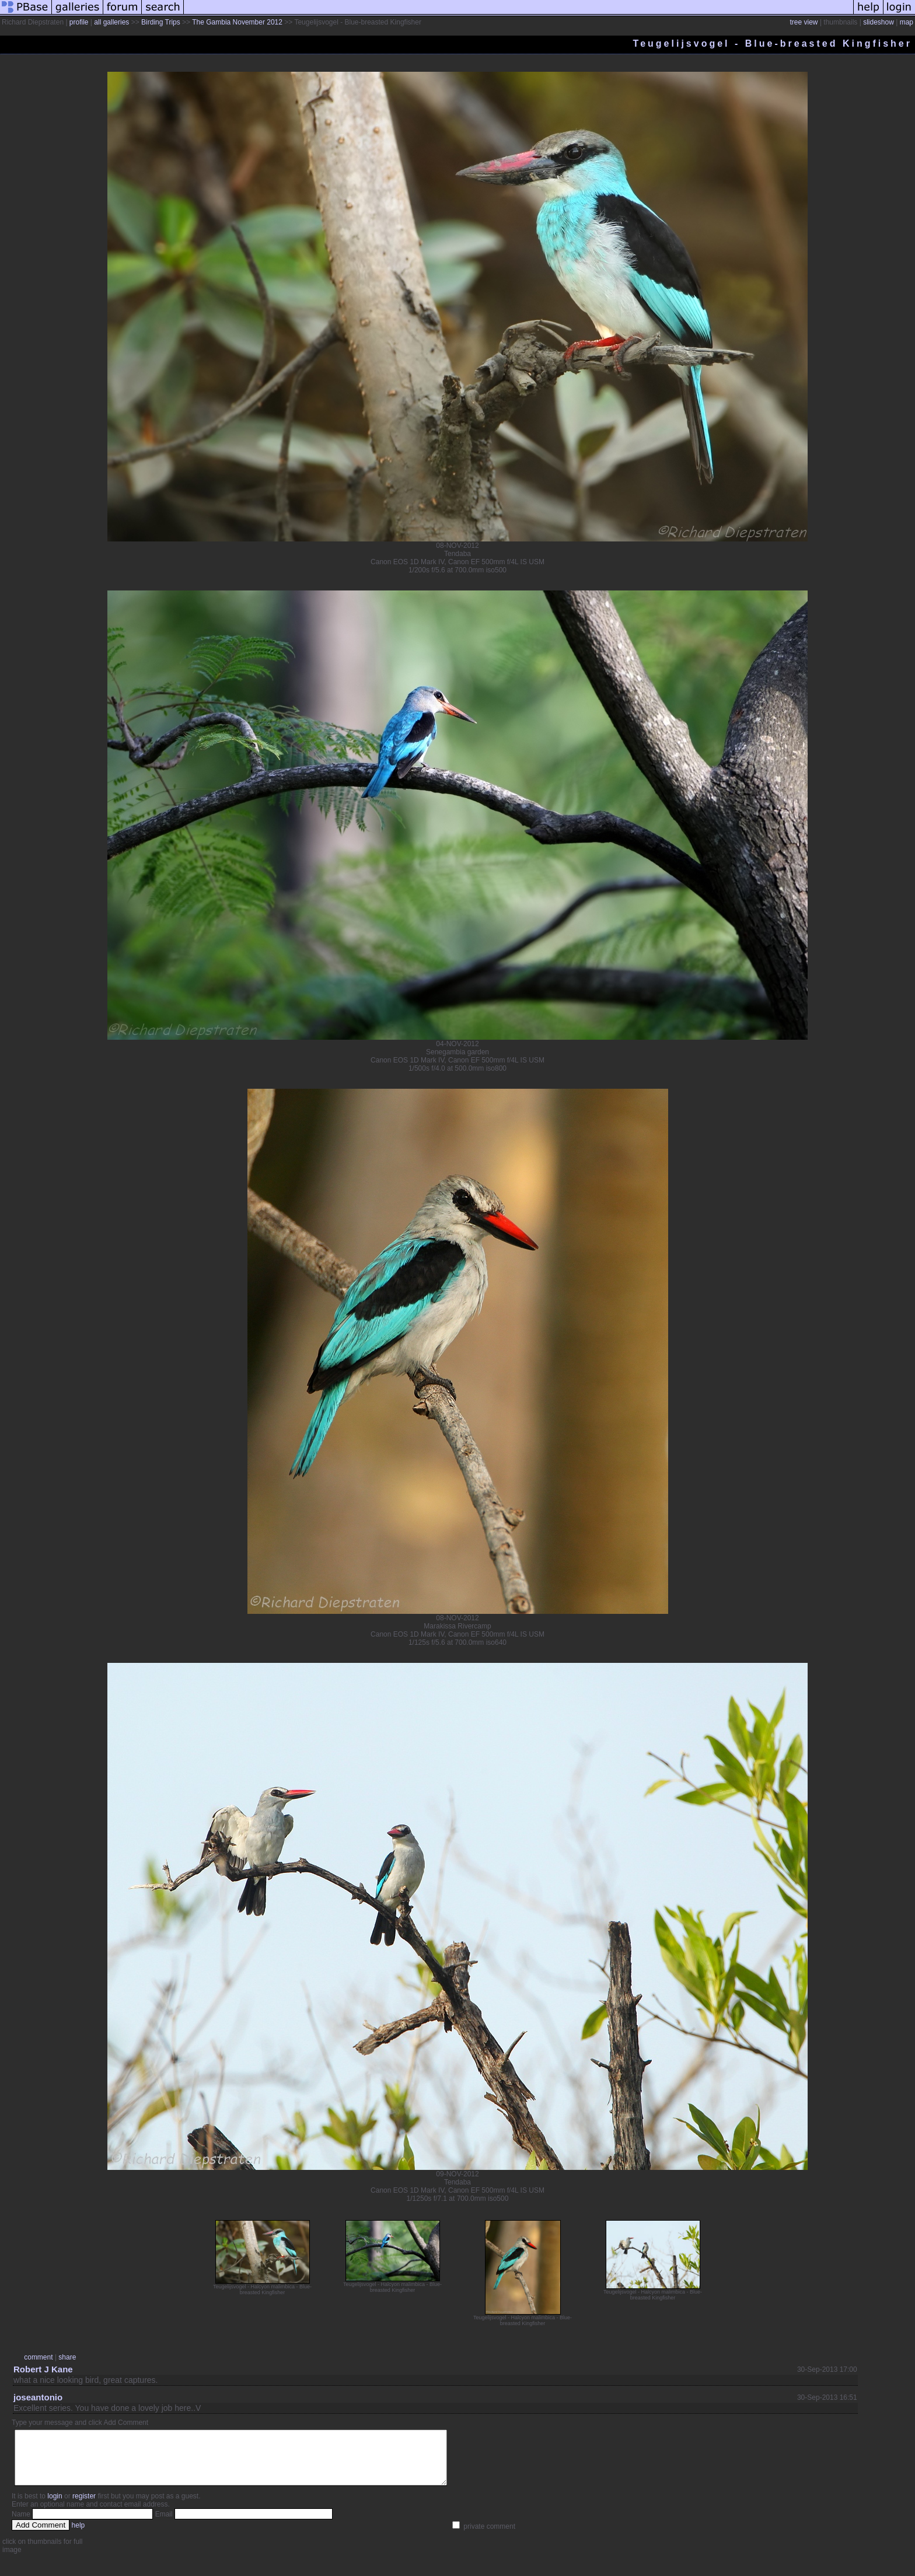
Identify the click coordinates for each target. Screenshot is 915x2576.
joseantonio (37, 2397)
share (67, 2357)
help (78, 2536)
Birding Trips (160, 22)
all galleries (111, 22)
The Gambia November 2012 (238, 22)
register (84, 2506)
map (906, 22)
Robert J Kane (43, 2369)
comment (38, 2357)
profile (79, 22)
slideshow (878, 22)
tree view (804, 22)
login (54, 2506)
